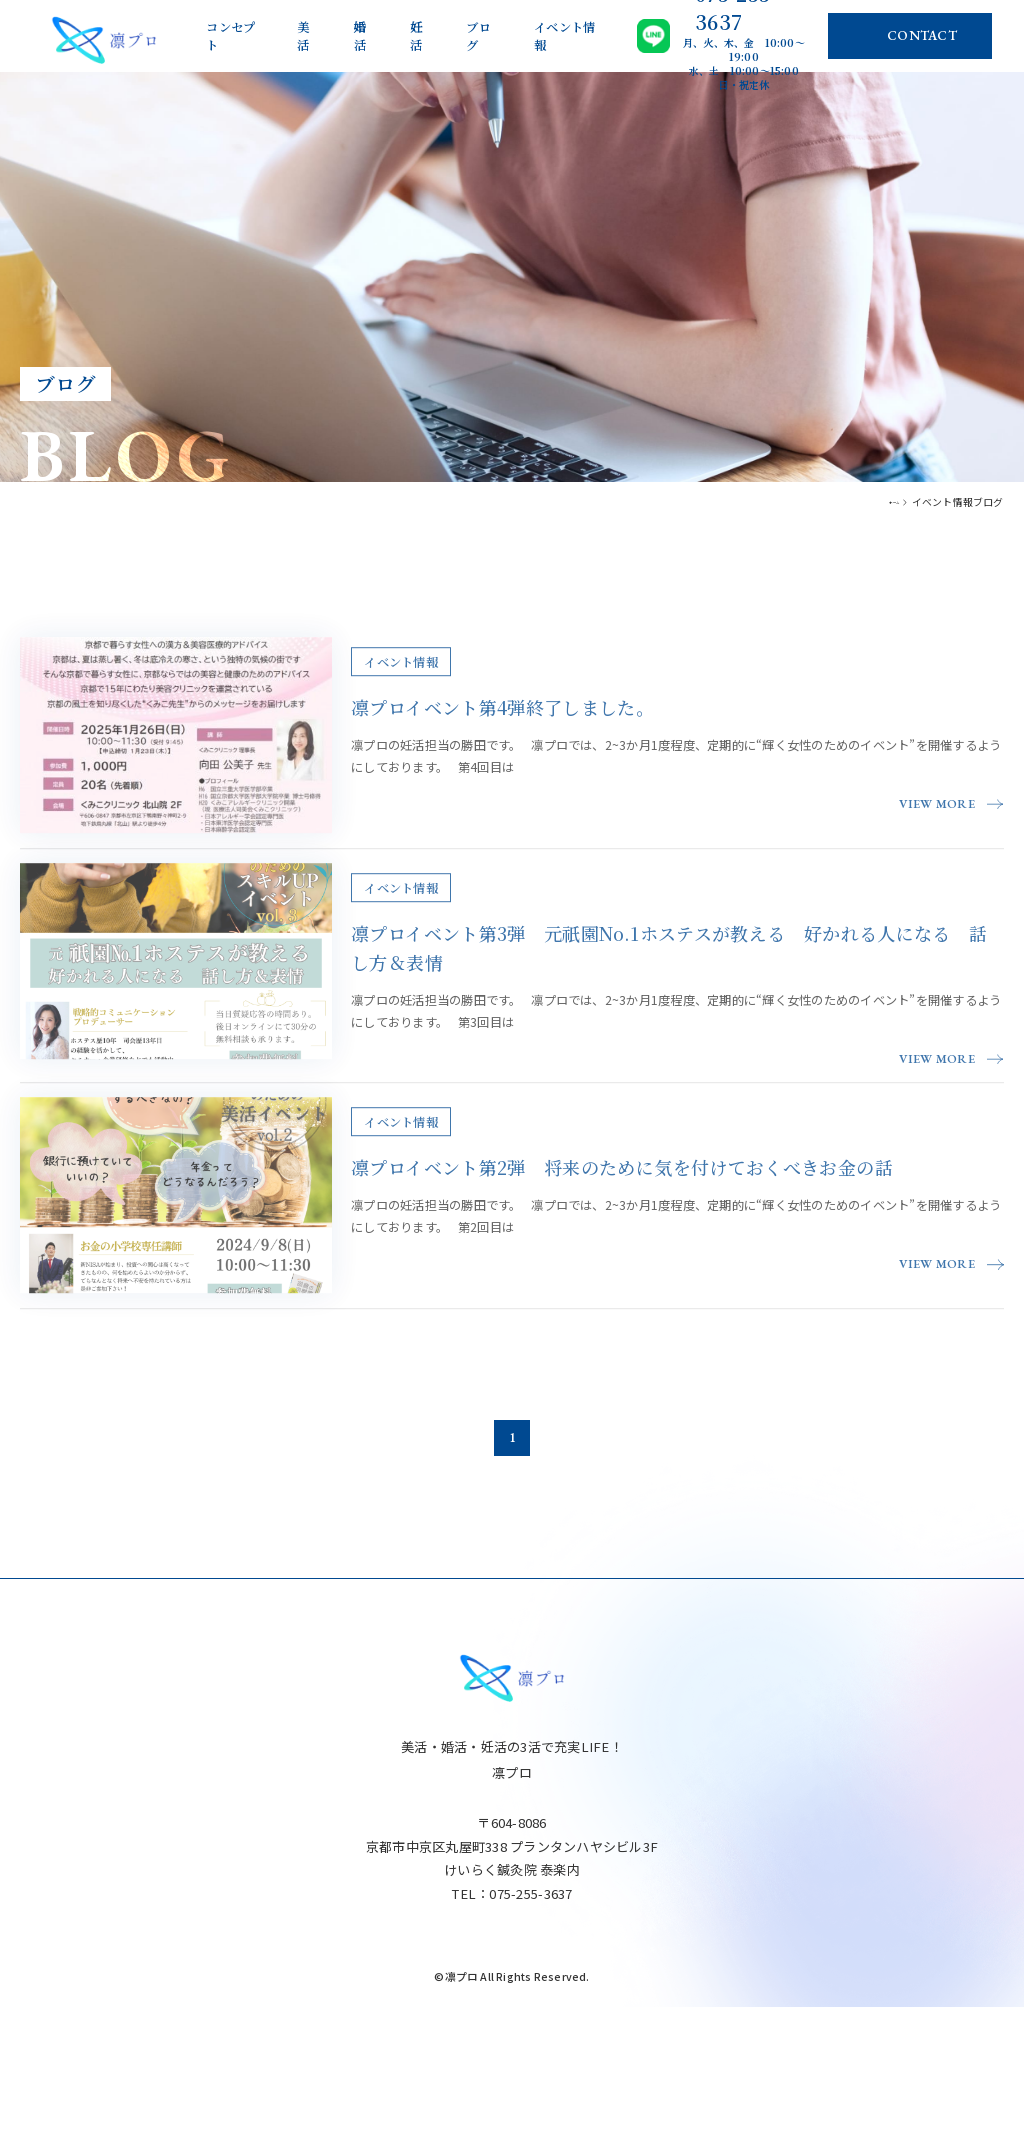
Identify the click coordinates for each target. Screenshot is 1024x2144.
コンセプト (230, 36)
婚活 (360, 36)
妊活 (416, 36)
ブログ (478, 36)
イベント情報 (564, 36)
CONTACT (922, 35)
